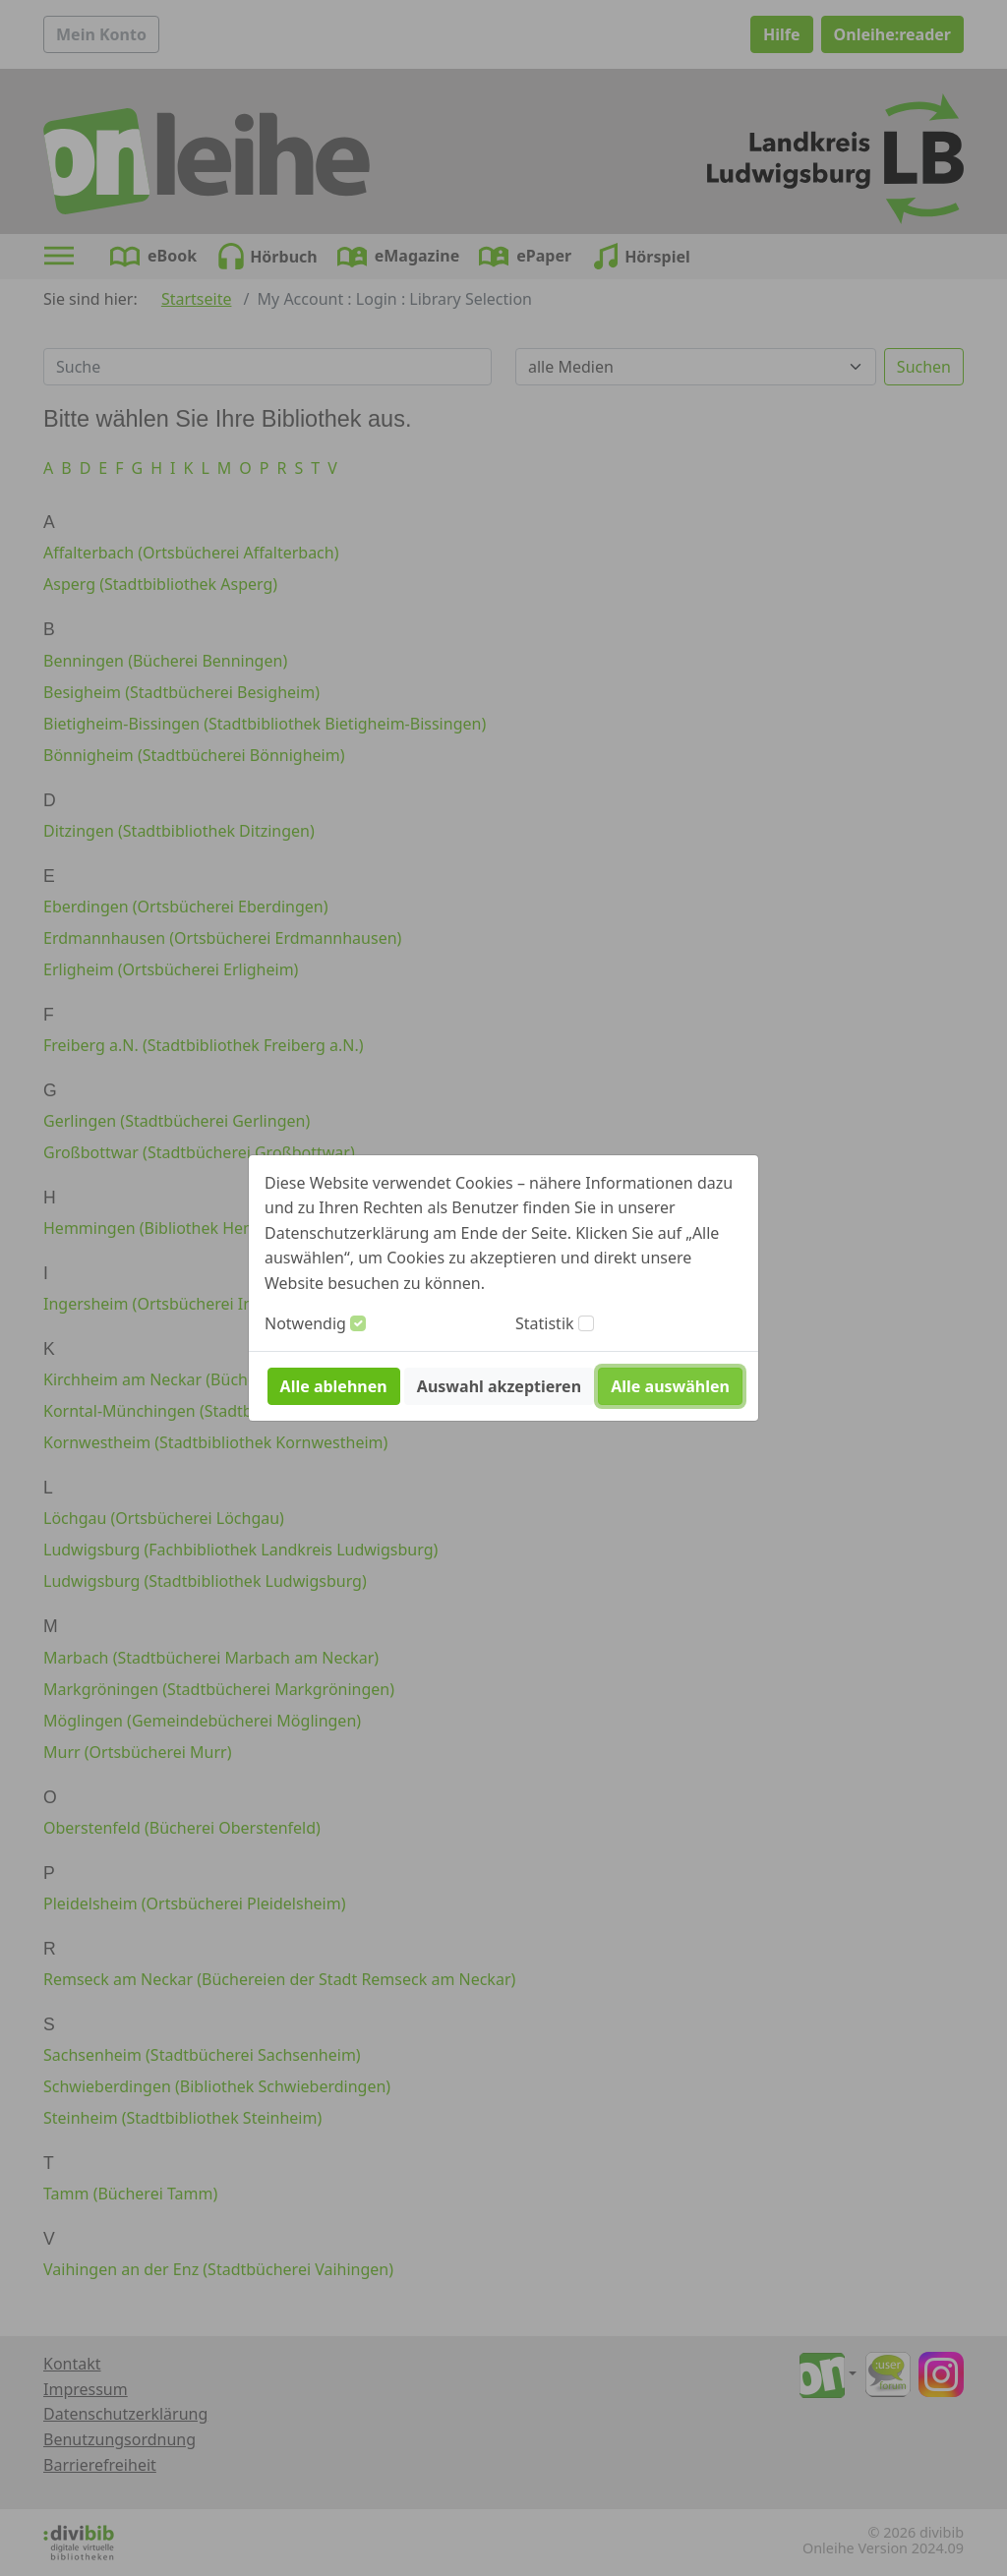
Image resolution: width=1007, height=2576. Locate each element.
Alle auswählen (670, 1386)
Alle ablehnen (333, 1386)
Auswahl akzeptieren (499, 1386)
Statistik (544, 1323)
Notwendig (305, 1323)
